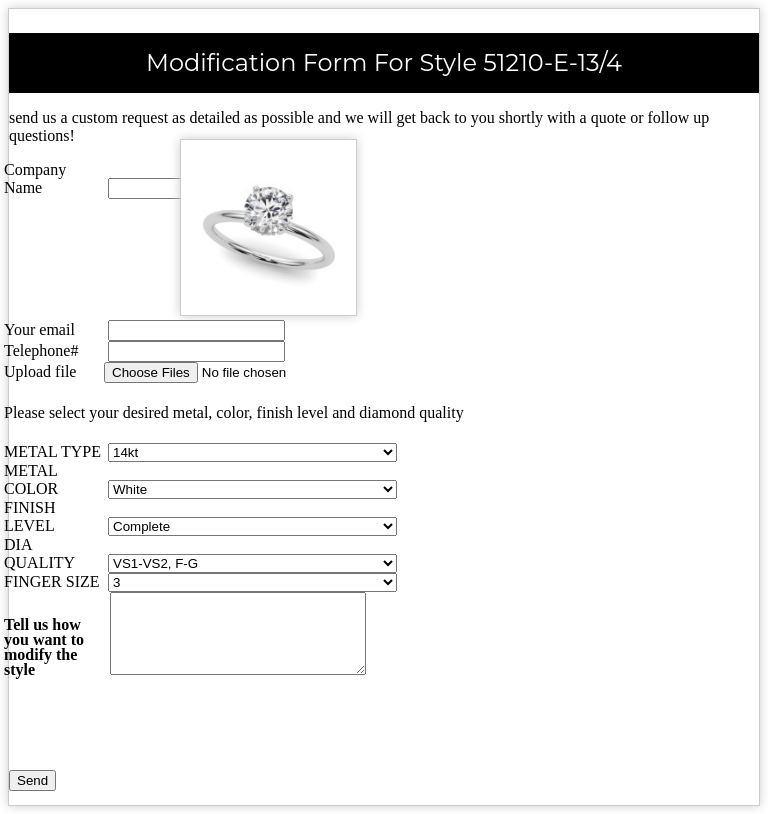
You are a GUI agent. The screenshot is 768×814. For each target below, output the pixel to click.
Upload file (40, 371)
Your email (39, 329)
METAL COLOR (31, 479)
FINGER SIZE (52, 581)
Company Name (35, 178)
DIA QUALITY (39, 553)
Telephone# (41, 350)
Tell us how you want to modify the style (44, 647)
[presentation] (176, 731)
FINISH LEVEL (30, 516)
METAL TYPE (52, 451)
